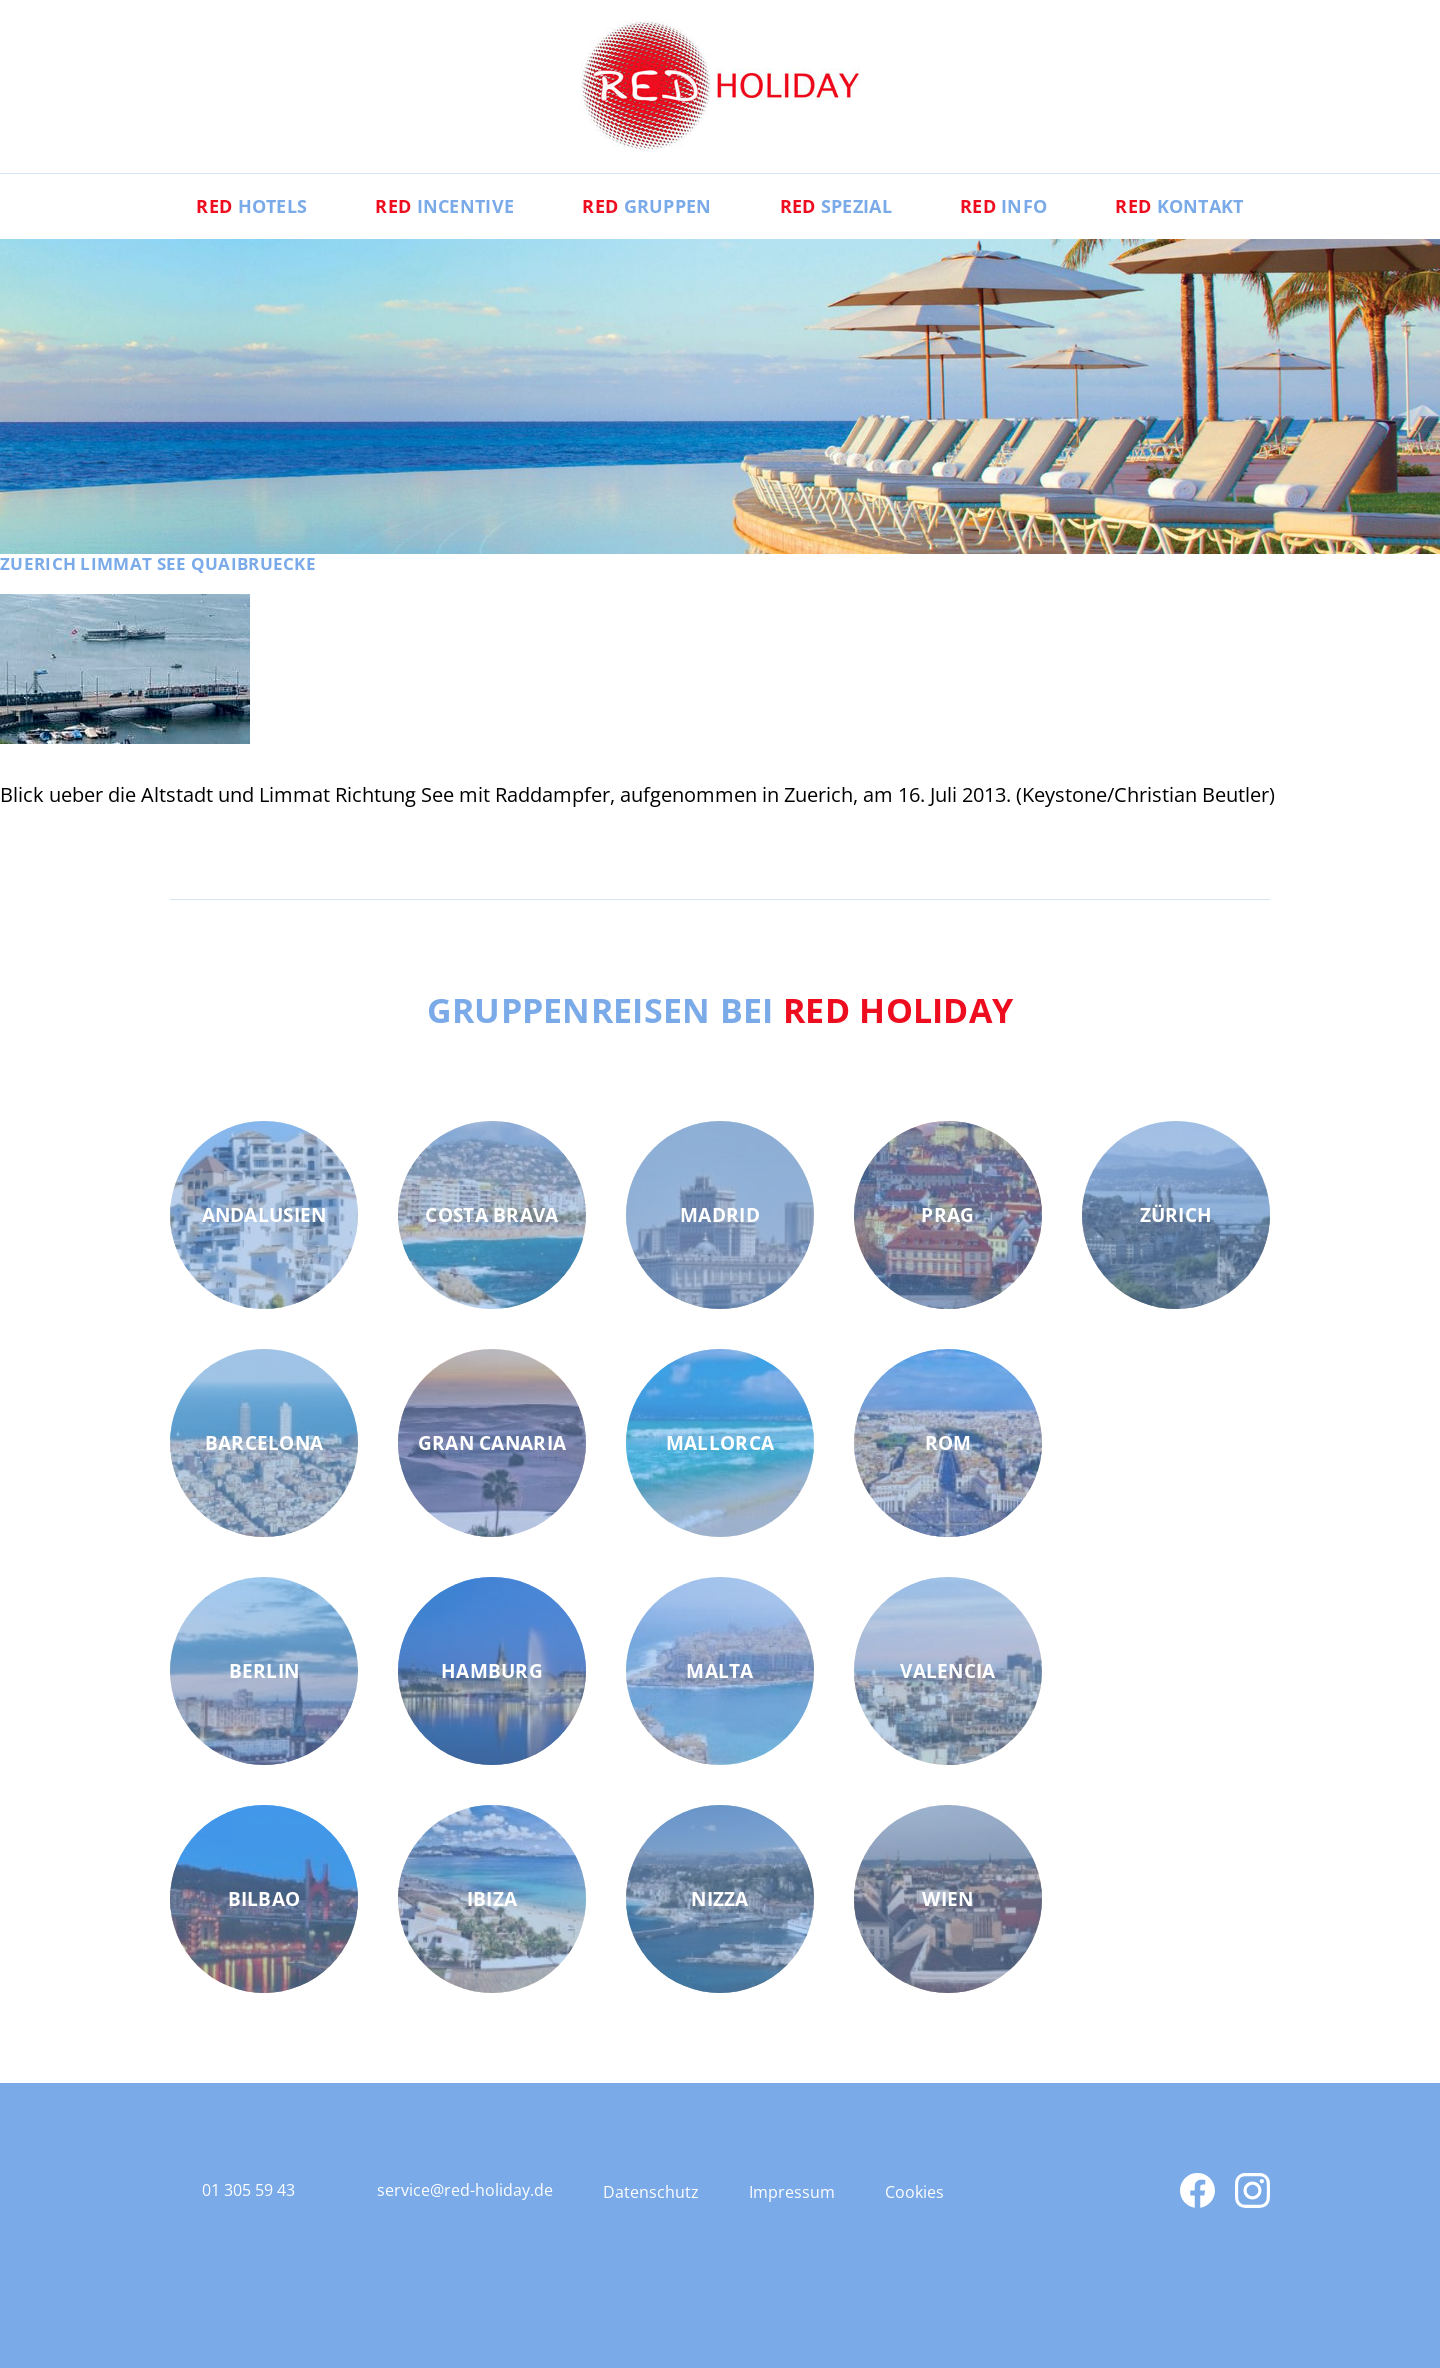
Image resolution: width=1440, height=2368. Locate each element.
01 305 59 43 (248, 2190)
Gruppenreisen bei (720, 1010)
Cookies (914, 2192)
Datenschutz (651, 2192)
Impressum (792, 2192)
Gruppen (646, 206)
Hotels (251, 206)
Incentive (444, 206)
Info (1003, 206)
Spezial (836, 206)
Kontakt (1179, 206)
